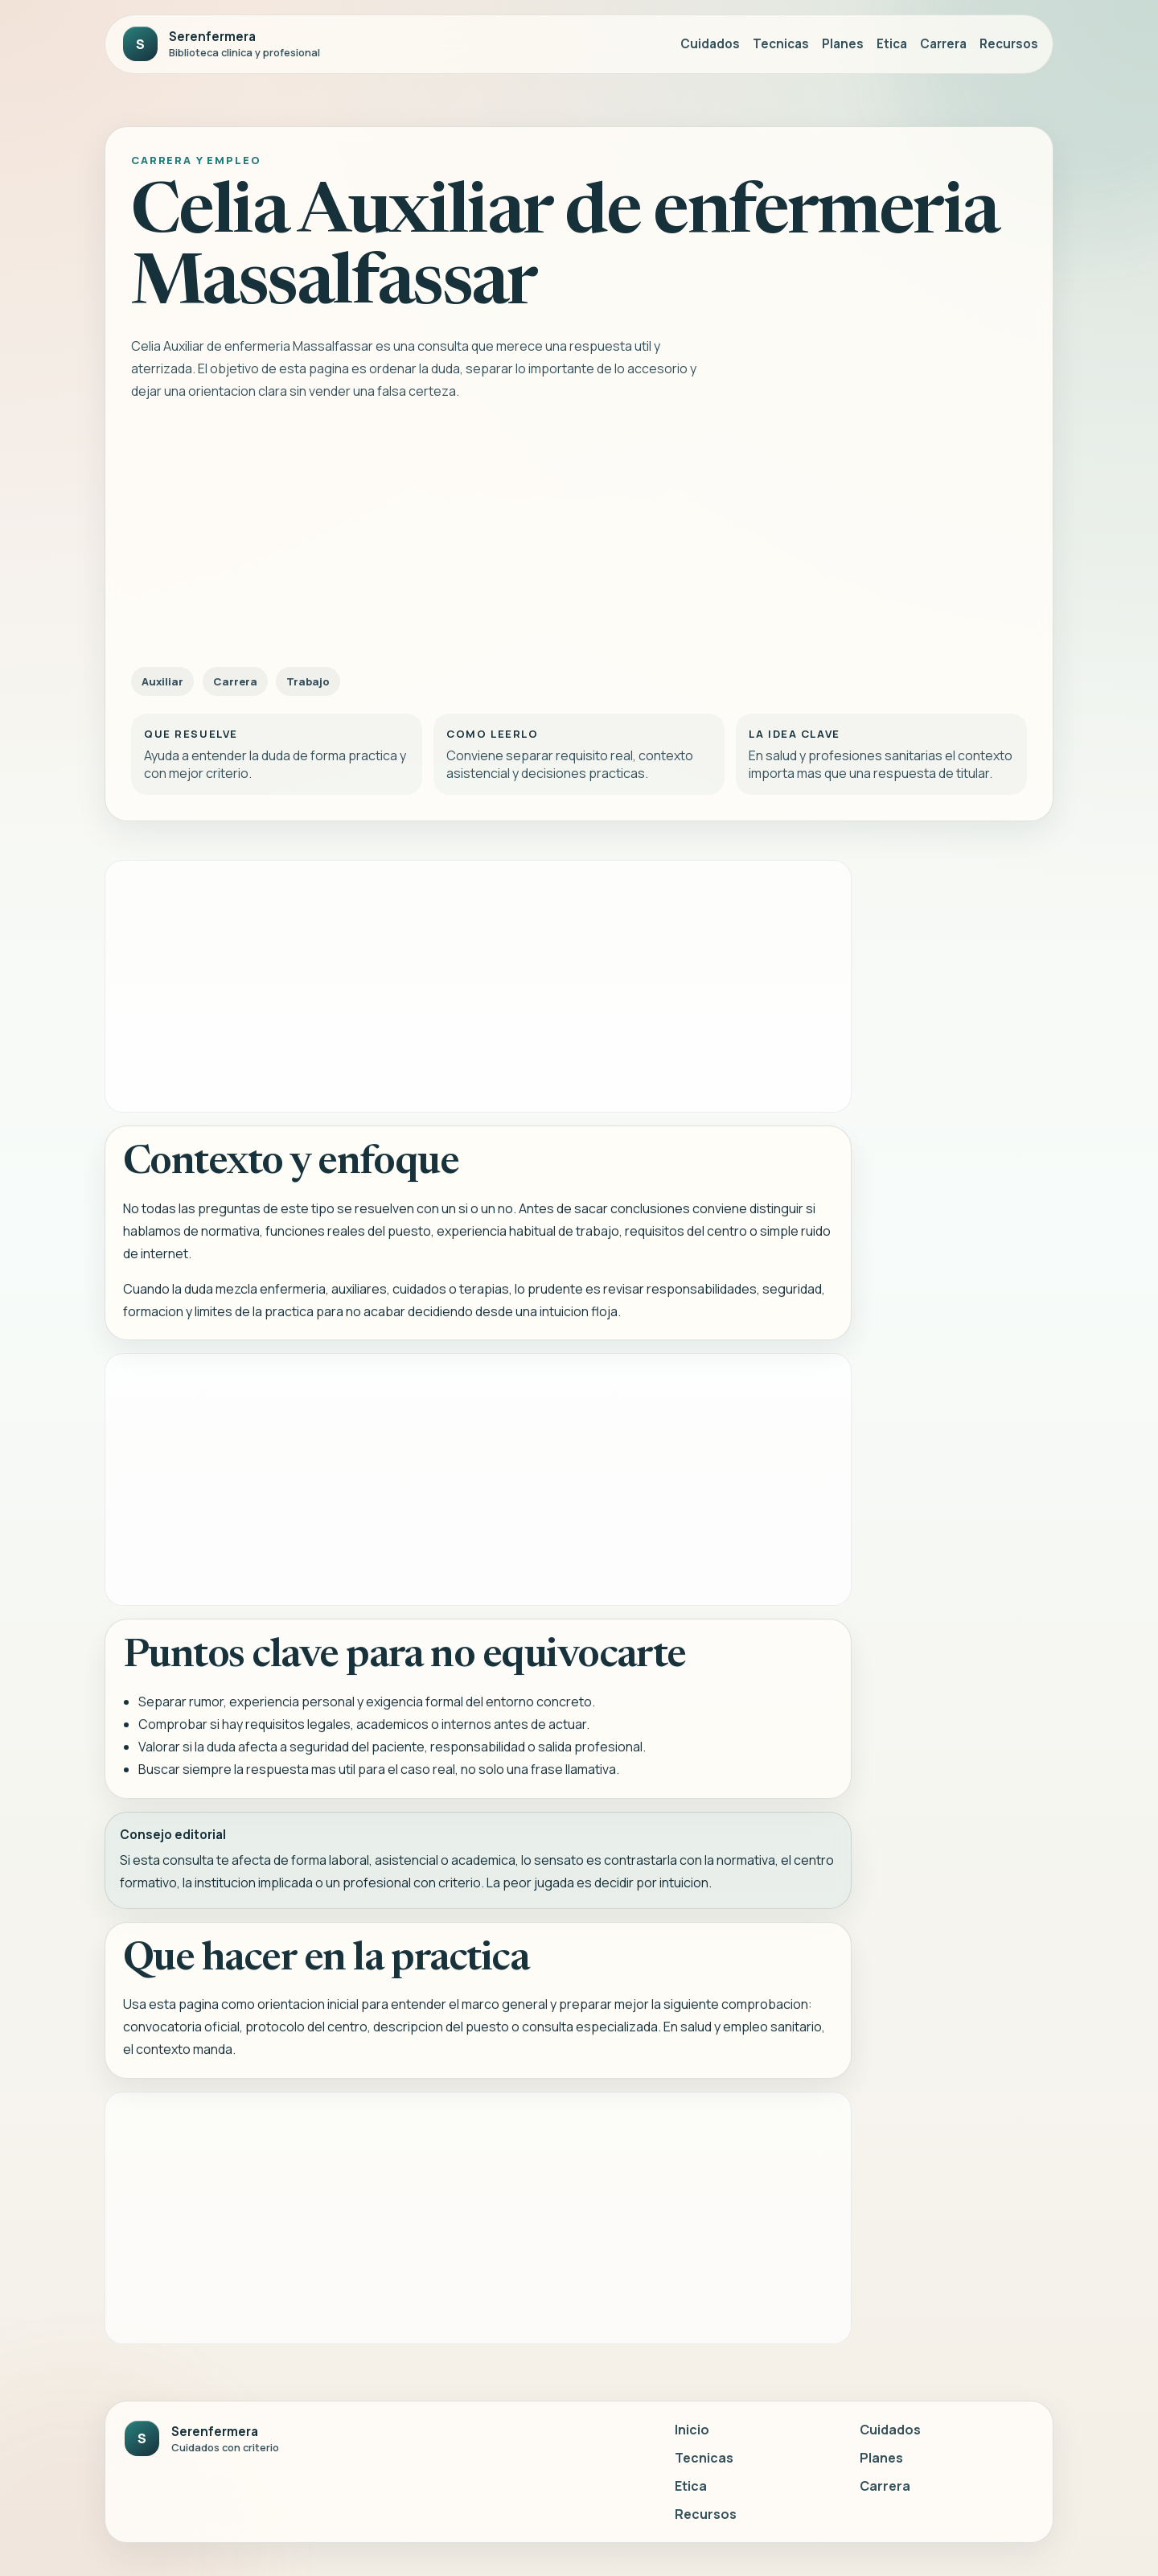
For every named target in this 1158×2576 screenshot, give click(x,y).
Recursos (1008, 43)
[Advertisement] (579, 538)
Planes (843, 43)
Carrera (943, 43)
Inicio (692, 2429)
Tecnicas (781, 43)
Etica (892, 43)
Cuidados (710, 43)
